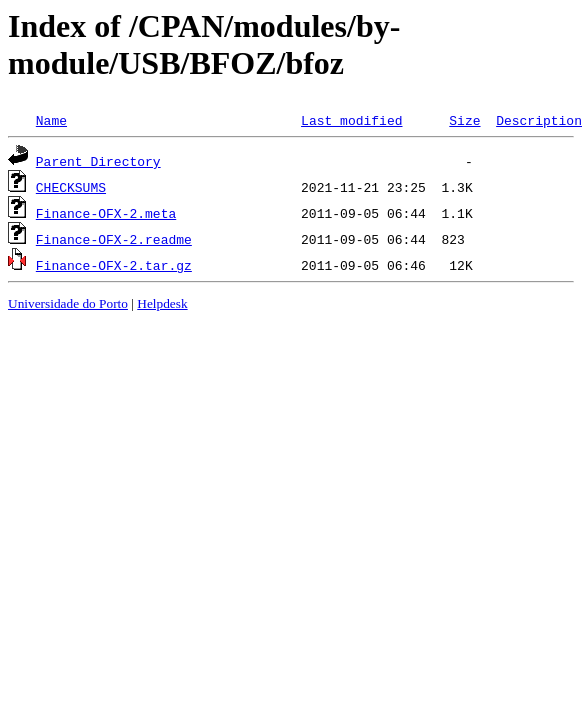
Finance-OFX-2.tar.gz (114, 265)
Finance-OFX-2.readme (114, 239)
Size (464, 120)
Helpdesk (162, 303)
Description (539, 120)
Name (51, 120)
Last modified (351, 120)
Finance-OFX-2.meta (106, 213)
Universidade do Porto (68, 303)
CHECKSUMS (71, 187)
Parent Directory (98, 161)
